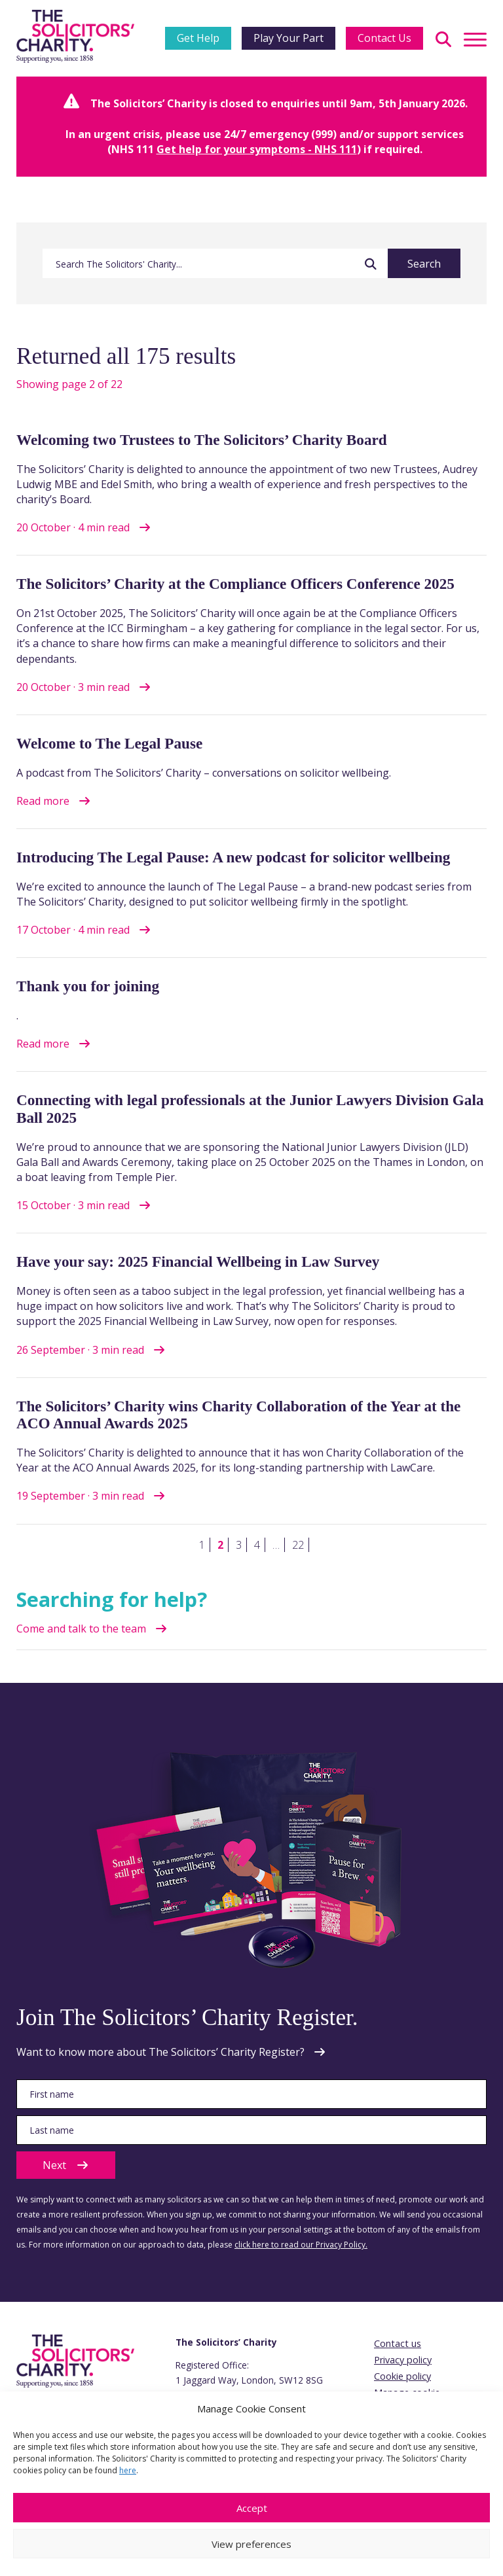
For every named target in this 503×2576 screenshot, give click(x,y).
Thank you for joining (87, 986)
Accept (251, 2507)
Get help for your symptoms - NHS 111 (257, 149)
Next (66, 2165)
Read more (42, 801)
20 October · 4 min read (73, 527)
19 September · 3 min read (80, 1496)
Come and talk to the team (81, 1628)
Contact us (397, 2343)
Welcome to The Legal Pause (109, 743)
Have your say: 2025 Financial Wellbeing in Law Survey (197, 1261)
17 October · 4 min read (73, 930)
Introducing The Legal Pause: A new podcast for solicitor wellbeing (233, 857)
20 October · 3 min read (73, 687)
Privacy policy (403, 2360)
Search (424, 263)
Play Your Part (288, 38)
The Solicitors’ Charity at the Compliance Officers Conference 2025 (235, 583)
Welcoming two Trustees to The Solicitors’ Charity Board (201, 439)
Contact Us (384, 38)
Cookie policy (402, 2376)
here (127, 2470)
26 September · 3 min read (80, 1350)
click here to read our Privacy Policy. (300, 2244)
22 (298, 1545)
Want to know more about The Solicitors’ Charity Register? (160, 2052)
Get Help (198, 38)
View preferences (251, 2543)
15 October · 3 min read (73, 1205)
